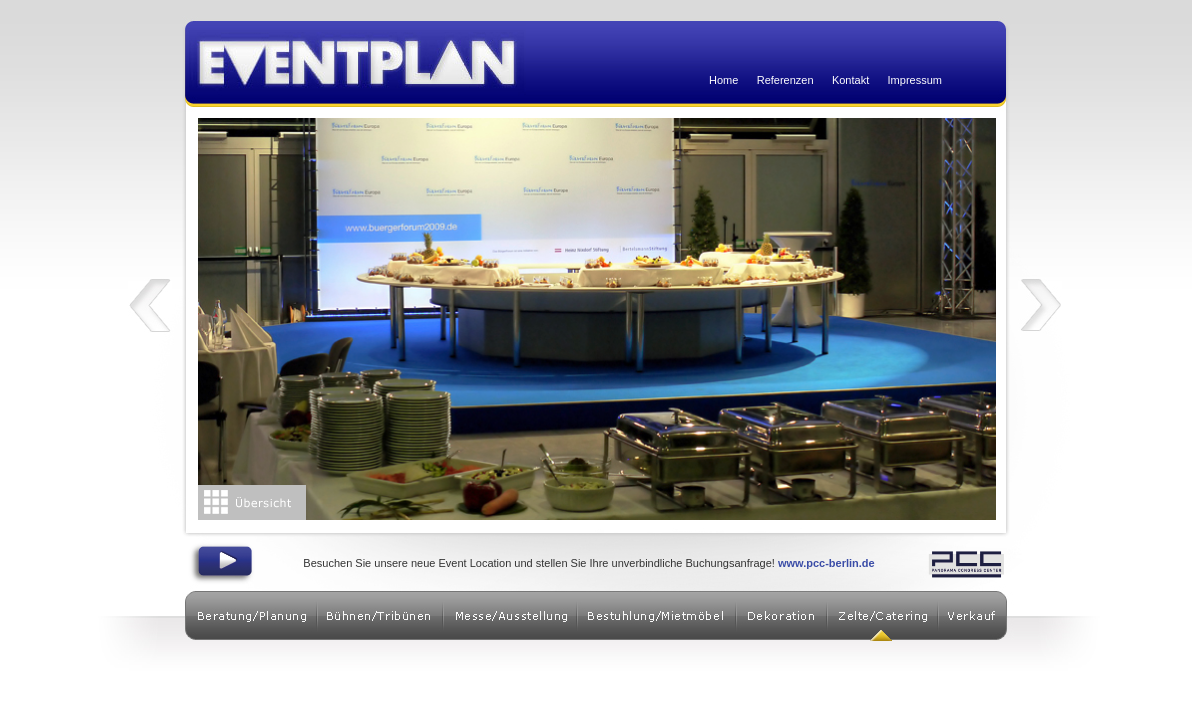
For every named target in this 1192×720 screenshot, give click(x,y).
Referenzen (785, 80)
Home (723, 80)
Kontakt (850, 80)
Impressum (915, 80)
